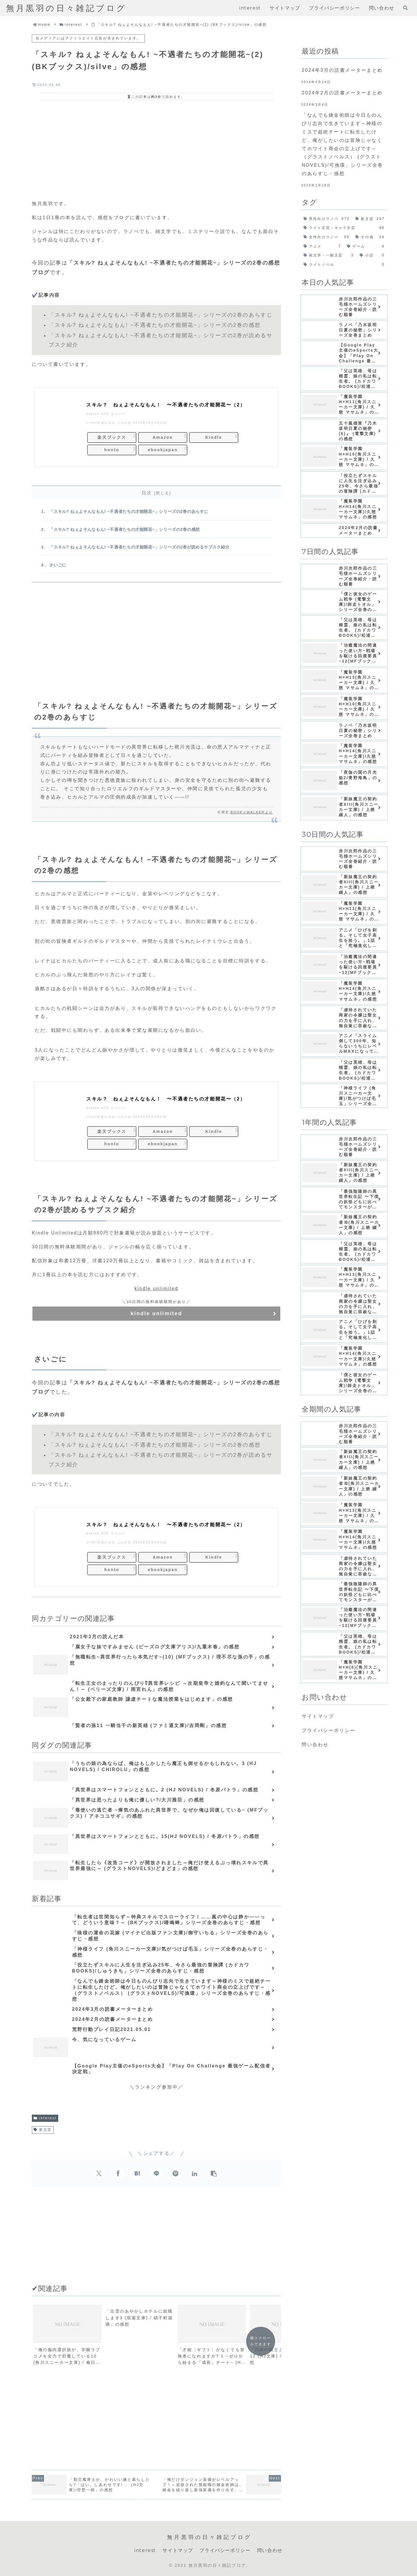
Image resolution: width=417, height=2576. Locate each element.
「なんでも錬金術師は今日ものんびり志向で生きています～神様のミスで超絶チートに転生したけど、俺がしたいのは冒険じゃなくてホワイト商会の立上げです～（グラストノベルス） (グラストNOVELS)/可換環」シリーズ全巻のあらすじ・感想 (342, 144)
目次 (147, 492)
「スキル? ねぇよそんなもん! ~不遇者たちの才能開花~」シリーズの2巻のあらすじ (128, 511)
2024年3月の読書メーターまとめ (342, 70)
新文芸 (43, 2130)
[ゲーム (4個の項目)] (366, 247)
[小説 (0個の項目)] (372, 256)
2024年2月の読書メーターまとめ (342, 92)
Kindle (213, 437)
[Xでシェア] (99, 2173)
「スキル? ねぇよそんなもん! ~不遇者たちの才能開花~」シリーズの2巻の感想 (124, 529)
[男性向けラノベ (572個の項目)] (326, 219)
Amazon (163, 437)
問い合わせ (315, 1744)
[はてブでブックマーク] (137, 2173)
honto (111, 449)
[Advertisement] (156, 149)
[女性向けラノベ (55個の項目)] (326, 237)
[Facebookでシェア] (118, 2173)
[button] (214, 2173)
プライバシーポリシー (329, 1730)
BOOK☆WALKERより (252, 812)
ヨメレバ (118, 413)
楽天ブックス (111, 437)
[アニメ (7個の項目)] (322, 247)
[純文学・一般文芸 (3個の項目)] (328, 256)
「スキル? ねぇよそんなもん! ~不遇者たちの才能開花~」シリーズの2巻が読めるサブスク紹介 (139, 547)
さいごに (57, 565)
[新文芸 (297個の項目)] (370, 219)
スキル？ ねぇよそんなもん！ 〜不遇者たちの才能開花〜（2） (166, 404)
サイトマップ (318, 1716)
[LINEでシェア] (156, 2173)
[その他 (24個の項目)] (370, 237)
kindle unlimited (156, 1288)
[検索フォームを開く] (405, 8)
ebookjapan (163, 449)
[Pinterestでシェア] (175, 2173)
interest (45, 2118)
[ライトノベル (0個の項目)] (344, 265)
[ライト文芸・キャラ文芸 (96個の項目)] (344, 228)
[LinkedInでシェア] (194, 2173)
